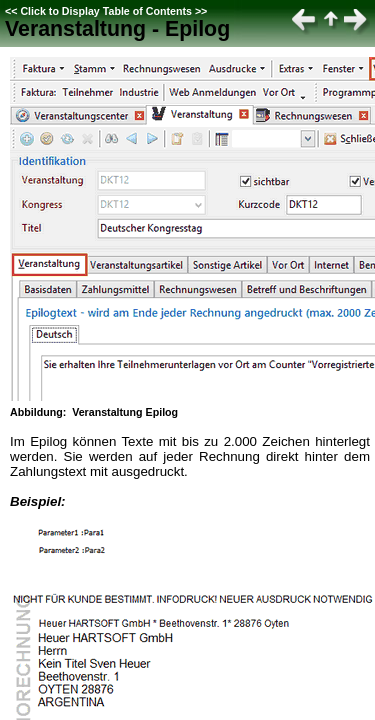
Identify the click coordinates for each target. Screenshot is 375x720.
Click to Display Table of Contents (106, 11)
